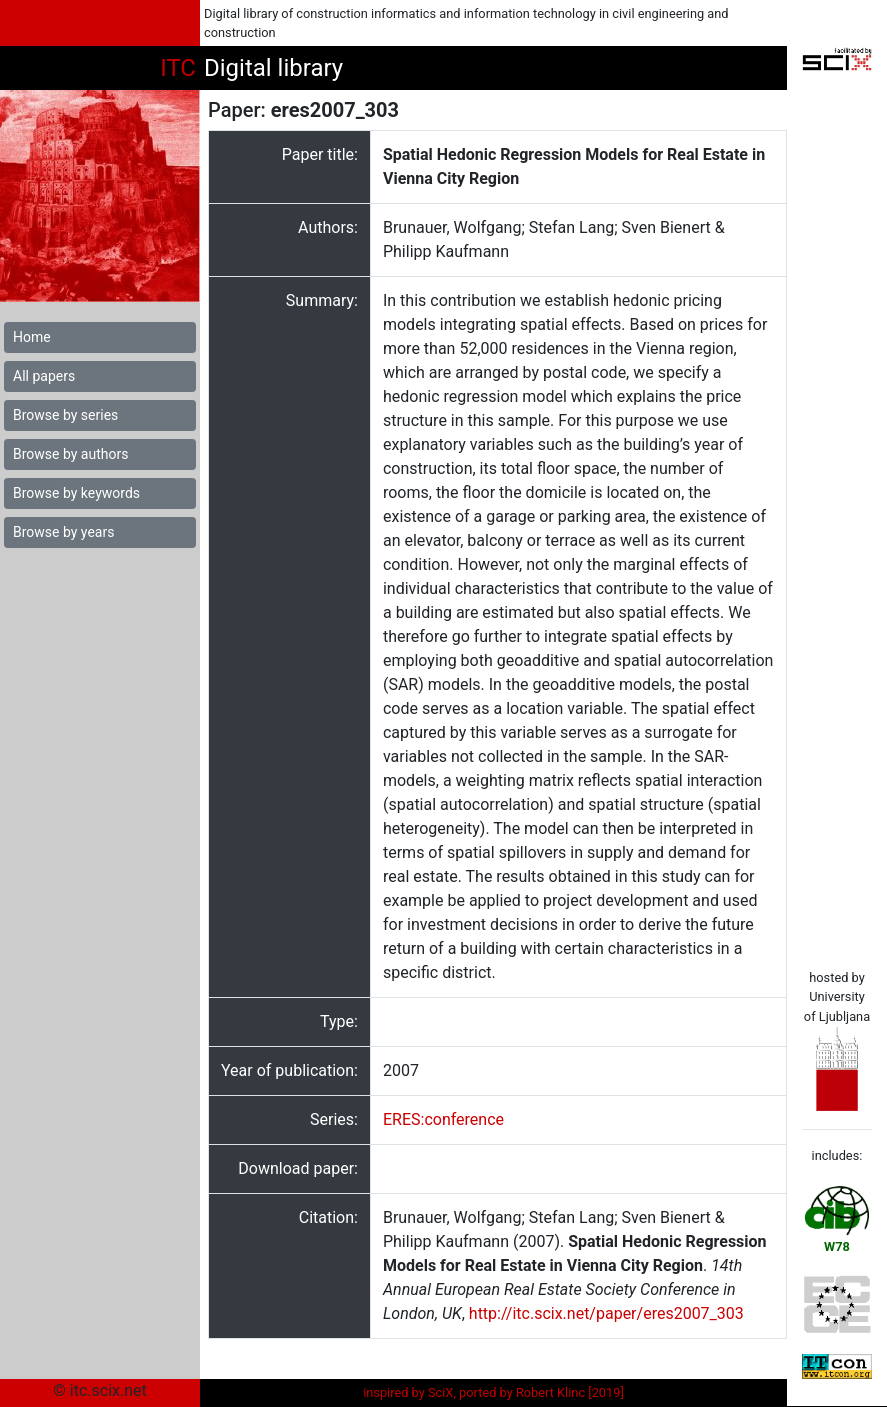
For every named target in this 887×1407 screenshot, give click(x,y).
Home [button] (32, 337)
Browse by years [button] (63, 532)
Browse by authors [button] (70, 454)
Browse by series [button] (65, 415)
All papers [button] (44, 376)
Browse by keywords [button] (76, 493)
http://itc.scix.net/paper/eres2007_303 (606, 1313)
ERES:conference (443, 1119)
